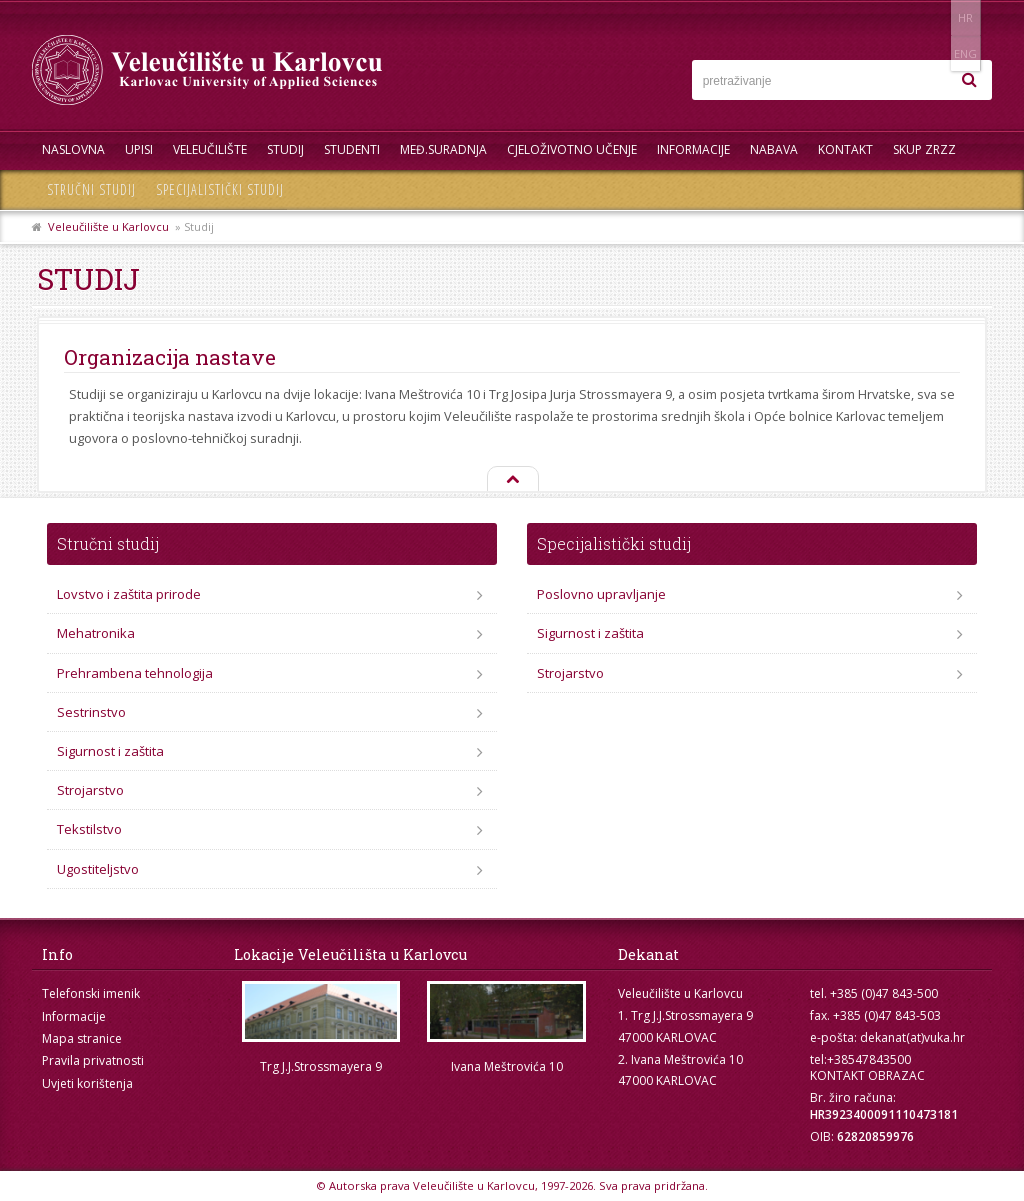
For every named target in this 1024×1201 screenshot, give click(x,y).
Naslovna (73, 149)
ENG (971, 17)
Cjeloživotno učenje (572, 149)
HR (930, 17)
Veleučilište (210, 149)
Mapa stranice (82, 1038)
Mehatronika (96, 633)
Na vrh (512, 480)
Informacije (693, 149)
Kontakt (845, 149)
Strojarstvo (90, 790)
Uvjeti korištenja (87, 1083)
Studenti (352, 149)
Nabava (774, 149)
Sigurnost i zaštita (110, 751)
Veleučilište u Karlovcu (108, 226)
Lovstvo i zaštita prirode (129, 594)
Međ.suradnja (443, 149)
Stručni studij (91, 189)
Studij (285, 149)
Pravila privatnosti (93, 1060)
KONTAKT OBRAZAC (867, 1075)
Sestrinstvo (91, 712)
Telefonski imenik (91, 993)
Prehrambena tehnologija (135, 673)
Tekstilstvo (89, 829)
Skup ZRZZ (924, 149)
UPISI (139, 149)
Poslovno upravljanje (601, 594)
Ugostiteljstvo (98, 869)
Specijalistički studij (220, 189)
